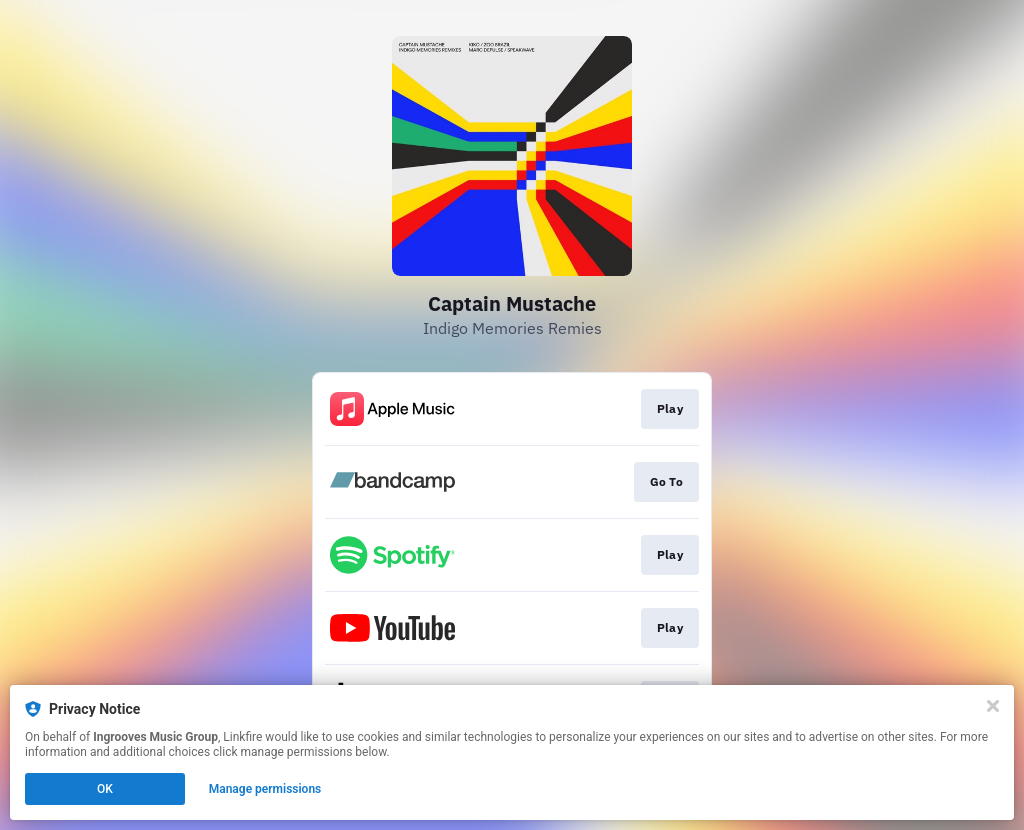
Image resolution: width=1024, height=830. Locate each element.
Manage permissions (265, 789)
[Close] (993, 706)
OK (105, 789)
